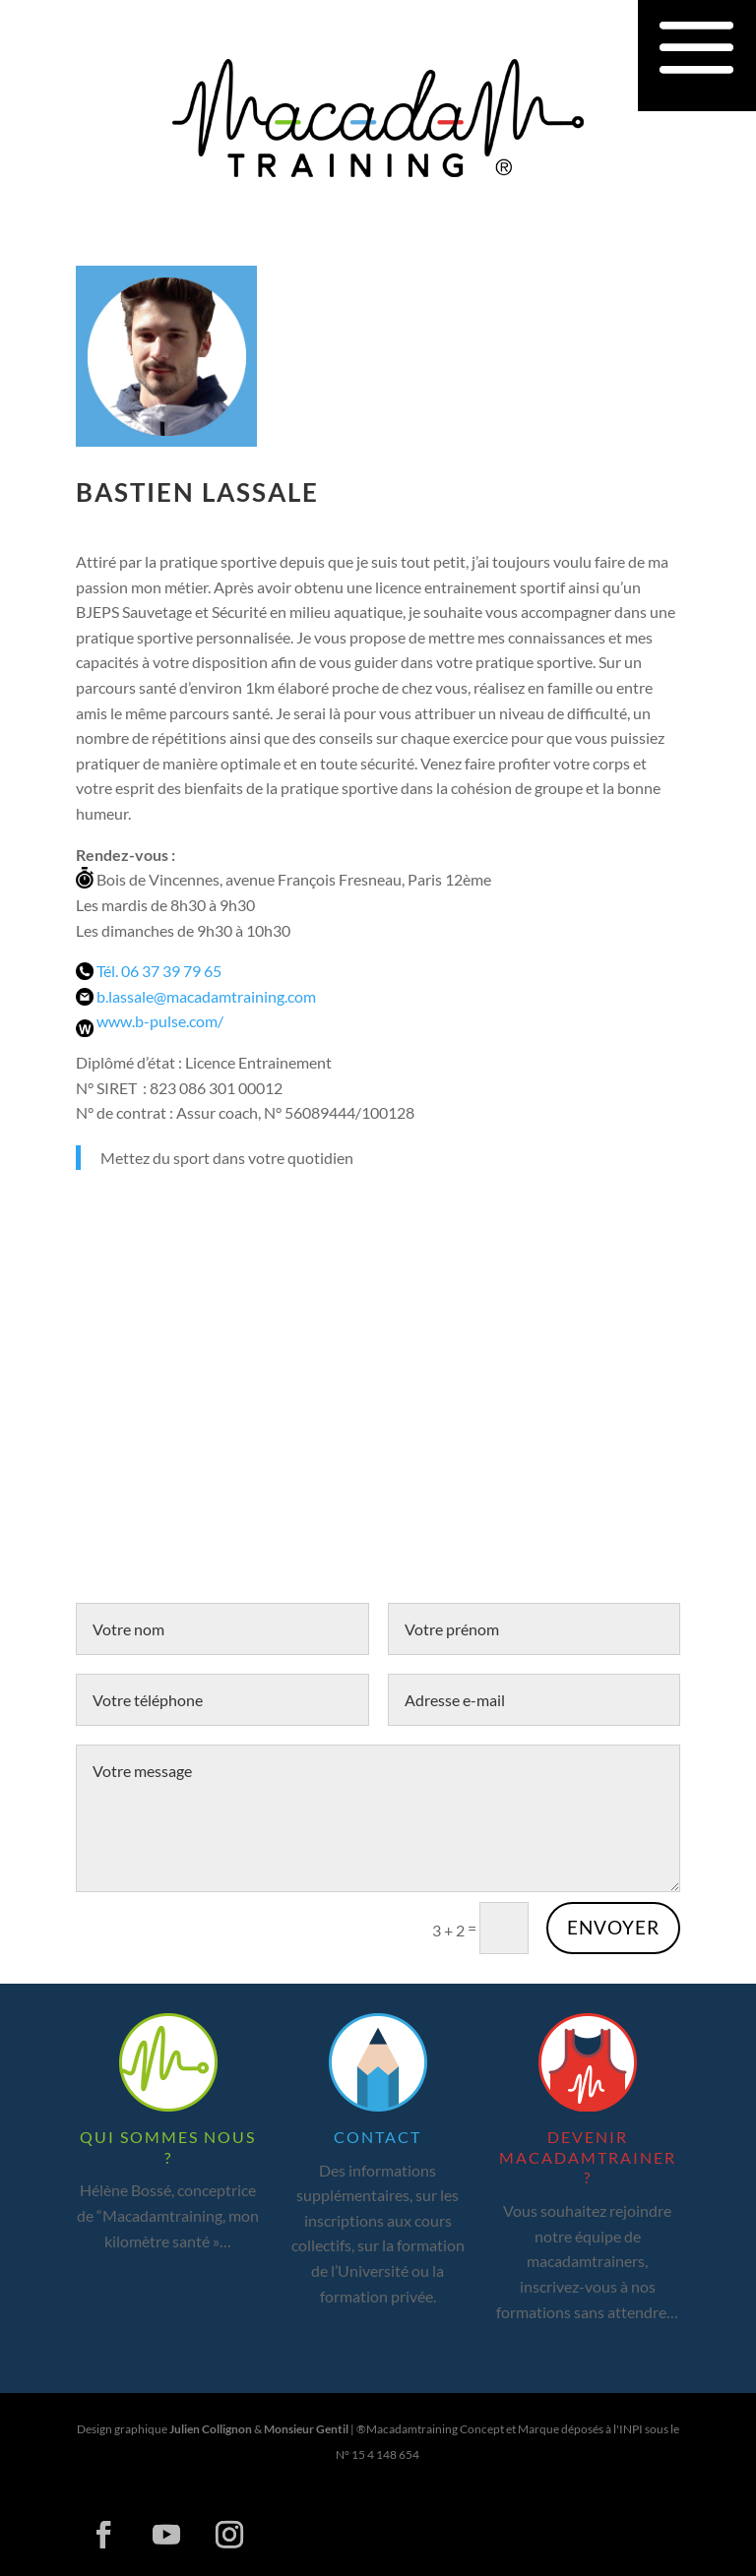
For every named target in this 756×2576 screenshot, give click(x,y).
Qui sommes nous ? (168, 2147)
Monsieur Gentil (306, 2429)
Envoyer (613, 1927)
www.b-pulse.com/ (159, 1021)
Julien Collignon (210, 2429)
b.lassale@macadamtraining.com (206, 996)
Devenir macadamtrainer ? (587, 2157)
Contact (377, 2136)
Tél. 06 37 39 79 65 (158, 970)
